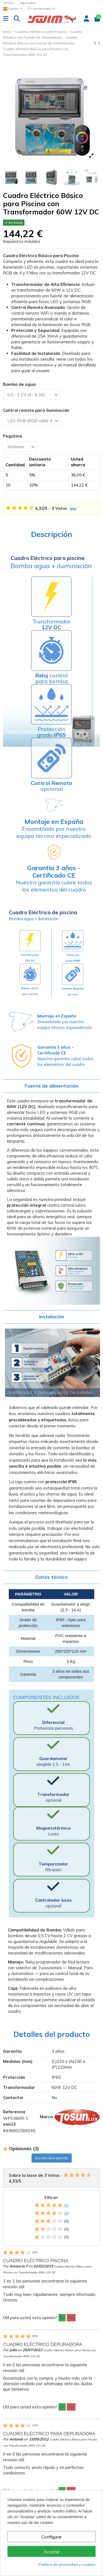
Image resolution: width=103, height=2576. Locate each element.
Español (13, 8)
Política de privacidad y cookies (67, 2564)
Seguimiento (28, 3)
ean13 (9, 2124)
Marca (46, 2116)
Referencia (14, 2111)
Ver (73, 508)
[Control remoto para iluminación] (32, 420)
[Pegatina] (20, 446)
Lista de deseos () (41, 8)
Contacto (9, 3)
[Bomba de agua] (31, 394)
